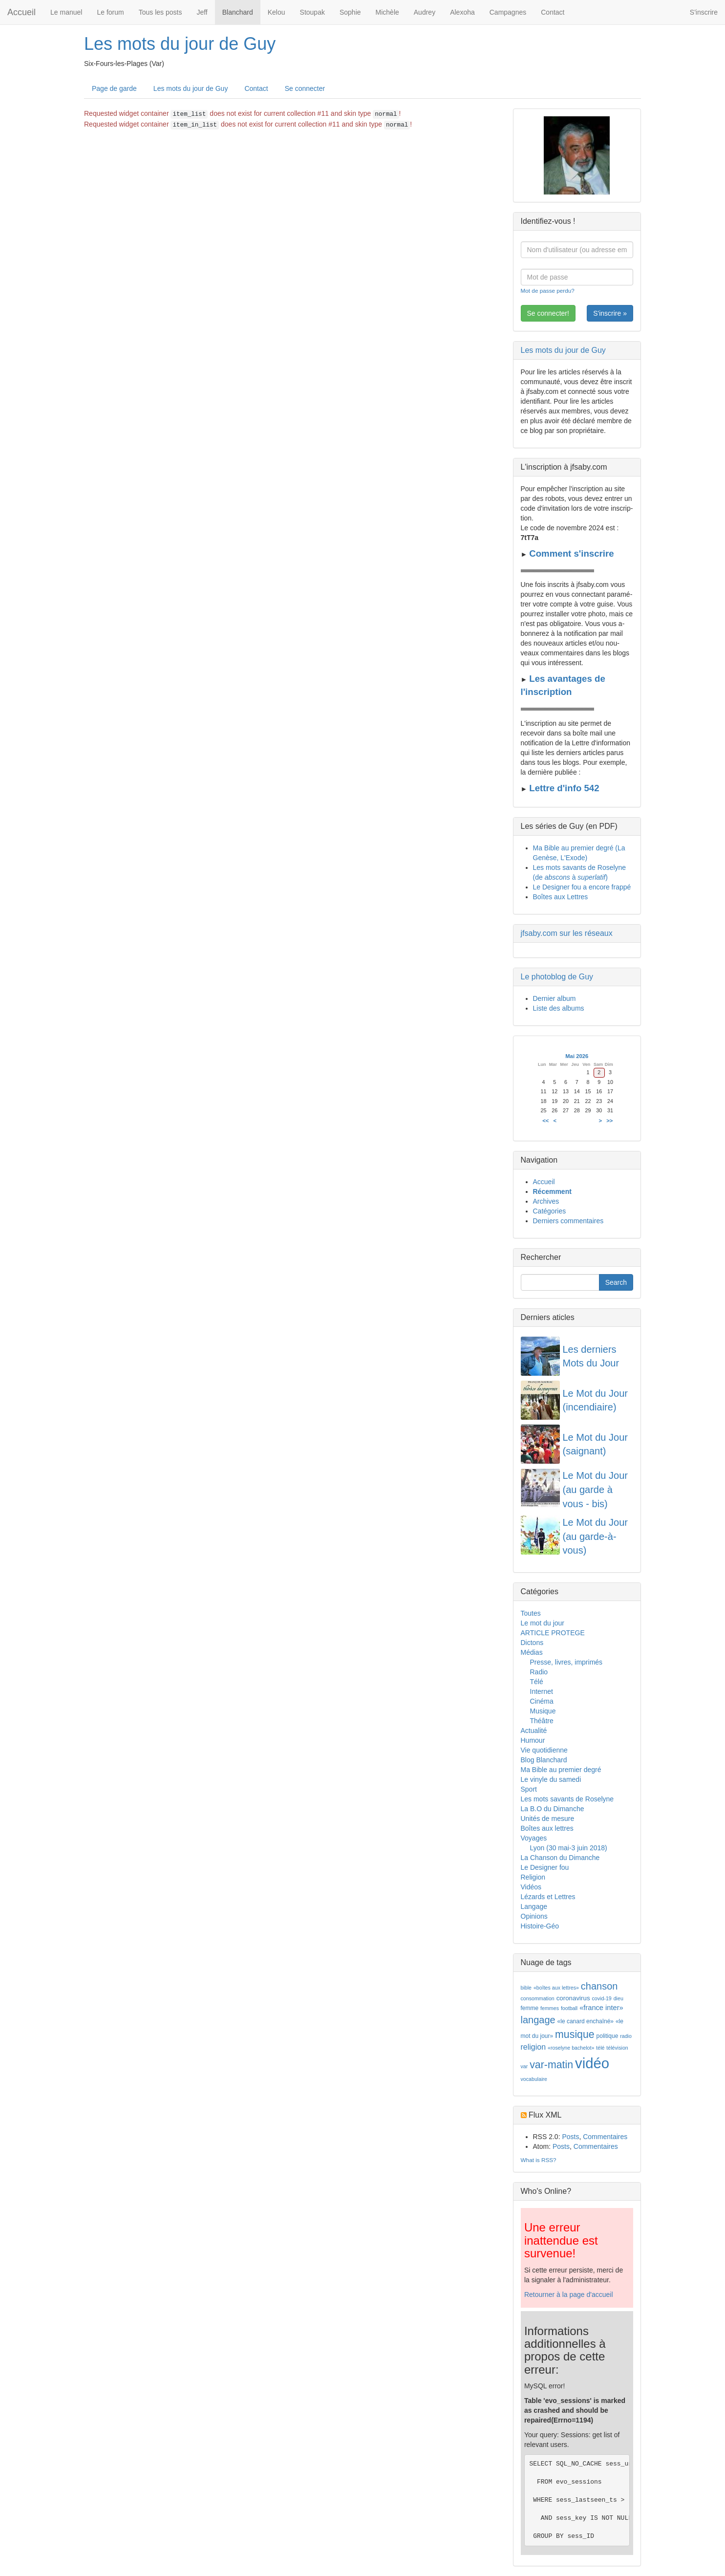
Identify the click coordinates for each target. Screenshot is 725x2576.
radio (626, 2036)
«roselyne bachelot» (571, 2048)
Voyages (534, 1838)
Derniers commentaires (568, 1221)
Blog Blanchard (544, 1760)
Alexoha (462, 12)
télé (600, 2048)
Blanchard (237, 12)
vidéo (592, 2063)
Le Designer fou (545, 1867)
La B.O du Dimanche (552, 1809)
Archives (546, 1201)
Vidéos (531, 1887)
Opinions (534, 1916)
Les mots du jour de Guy (180, 44)
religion (533, 2047)
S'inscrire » (610, 313)
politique (607, 2036)
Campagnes (508, 12)
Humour (533, 1740)
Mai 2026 (576, 1056)
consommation (537, 1998)
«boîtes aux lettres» (556, 1988)
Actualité (534, 1730)
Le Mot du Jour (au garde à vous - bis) (595, 1489)
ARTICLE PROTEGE (553, 1633)
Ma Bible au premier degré (561, 1770)
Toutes (531, 1613)
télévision (617, 2048)
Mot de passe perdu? (548, 290)
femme (530, 2008)
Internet (541, 1691)
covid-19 (601, 1998)
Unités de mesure (548, 1818)
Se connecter (305, 88)
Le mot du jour (543, 1623)
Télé (536, 1682)
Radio (539, 1672)
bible (526, 1988)
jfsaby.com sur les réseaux (567, 933)
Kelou (276, 12)
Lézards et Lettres (548, 1897)
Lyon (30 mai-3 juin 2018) (568, 1848)
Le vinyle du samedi (551, 1779)
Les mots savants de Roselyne (567, 1799)
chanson (599, 1986)
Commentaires (605, 2137)
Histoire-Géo (540, 1926)
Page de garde (114, 88)
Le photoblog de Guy (557, 977)
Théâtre (542, 1721)
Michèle (387, 12)
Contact (552, 12)
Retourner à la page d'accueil (568, 2294)
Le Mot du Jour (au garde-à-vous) (595, 1536)
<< (545, 1121)
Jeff (201, 12)
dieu (618, 1998)
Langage (534, 1906)
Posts (570, 2137)
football (569, 2008)
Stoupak (312, 12)
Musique (543, 1711)
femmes (549, 2008)
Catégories (549, 1211)
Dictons (532, 1642)
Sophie (350, 12)
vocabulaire (534, 2079)
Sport (529, 1789)
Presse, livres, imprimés (566, 1662)
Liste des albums (558, 1008)
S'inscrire (704, 12)
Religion (533, 1877)
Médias (532, 1652)
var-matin (551, 2065)
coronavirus (573, 1998)
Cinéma (542, 1701)
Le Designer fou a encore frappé (582, 887)
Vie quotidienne (544, 1750)
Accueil (21, 12)
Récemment (552, 1191)
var (524, 2066)
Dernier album (554, 998)
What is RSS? (538, 2160)
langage (538, 2019)
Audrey (424, 12)
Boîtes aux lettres (547, 1828)
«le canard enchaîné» (585, 2021)
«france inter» (601, 2008)
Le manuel (66, 12)
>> (609, 1121)
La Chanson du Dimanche (560, 1858)
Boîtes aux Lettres (560, 897)
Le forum (110, 12)
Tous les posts (160, 12)
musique (575, 2034)
